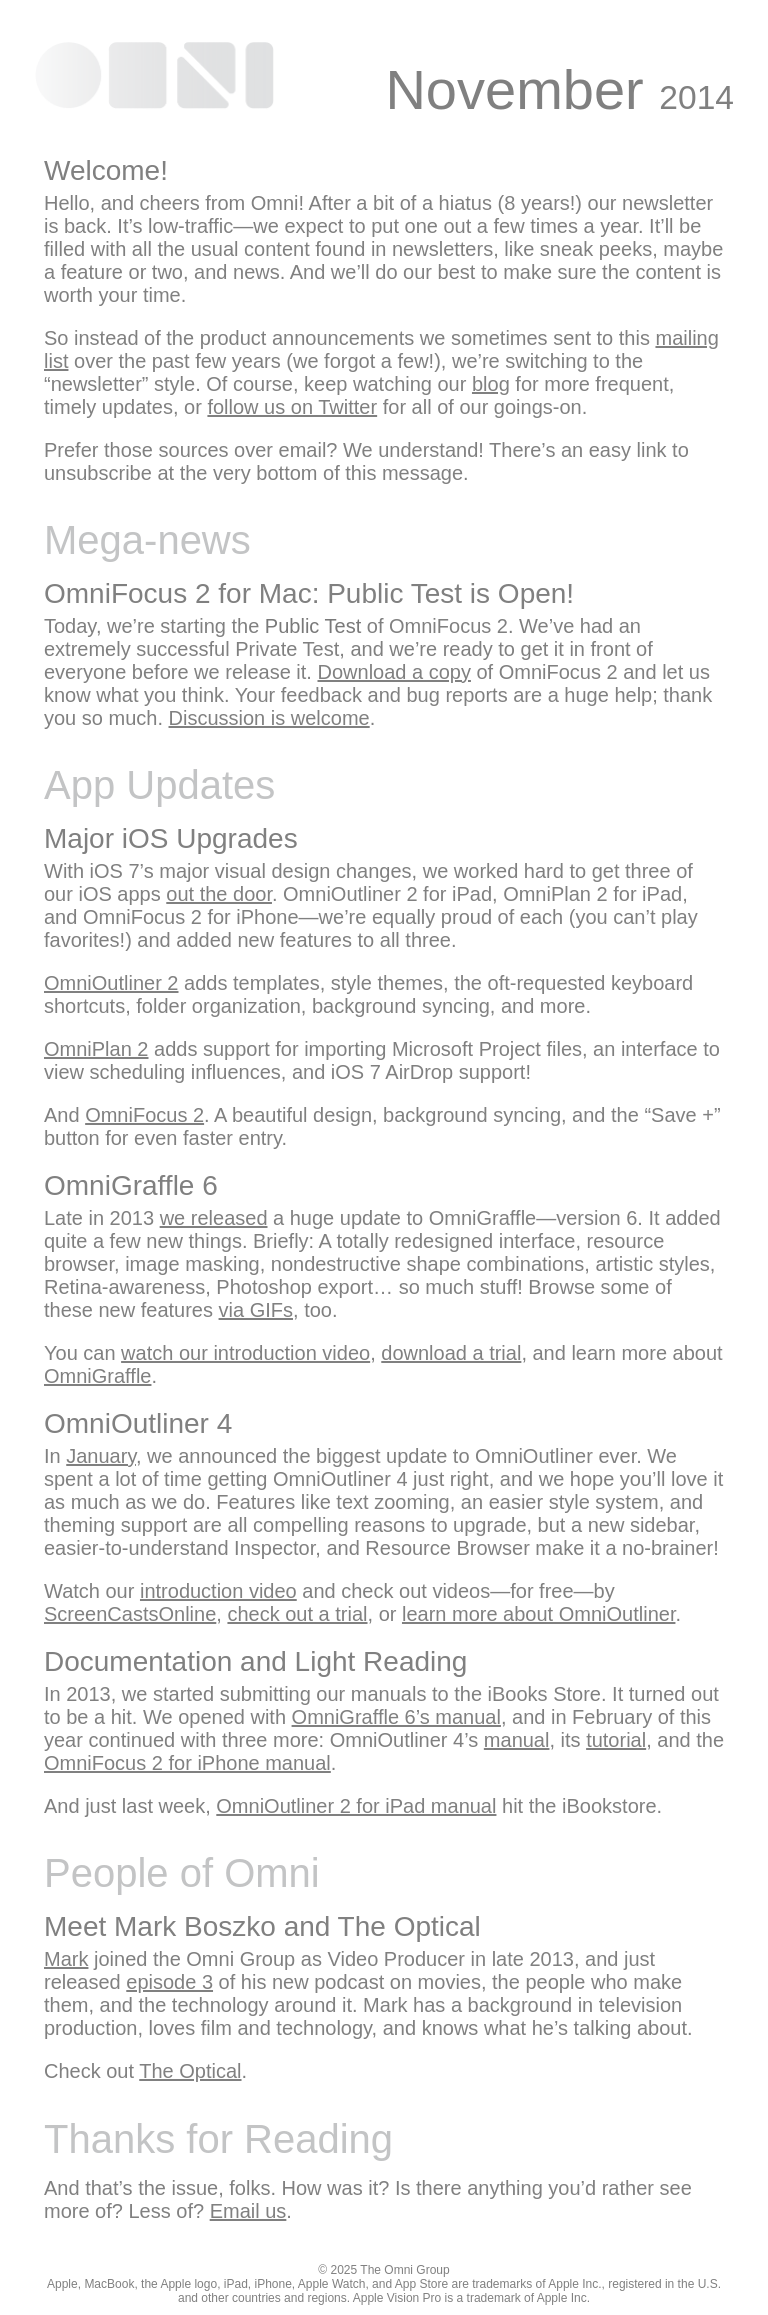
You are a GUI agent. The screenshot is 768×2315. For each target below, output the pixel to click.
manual (517, 1740)
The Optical (190, 2071)
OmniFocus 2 (144, 1115)
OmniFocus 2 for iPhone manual (187, 1763)
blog (491, 384)
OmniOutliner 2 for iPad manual (356, 1806)
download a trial (451, 1353)
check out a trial (297, 1614)
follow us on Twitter (292, 407)
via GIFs (256, 1310)
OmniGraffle (97, 1376)
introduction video (218, 1591)
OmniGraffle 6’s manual (396, 1717)
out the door (219, 894)
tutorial (616, 1740)
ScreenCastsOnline (130, 1614)
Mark (66, 1959)
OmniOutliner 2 (111, 983)
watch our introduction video (245, 1353)
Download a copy (394, 672)
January (101, 1456)
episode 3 (169, 1982)
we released (214, 1218)
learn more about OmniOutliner (538, 1614)
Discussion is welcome (269, 718)
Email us (248, 2211)
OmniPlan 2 (96, 1049)
